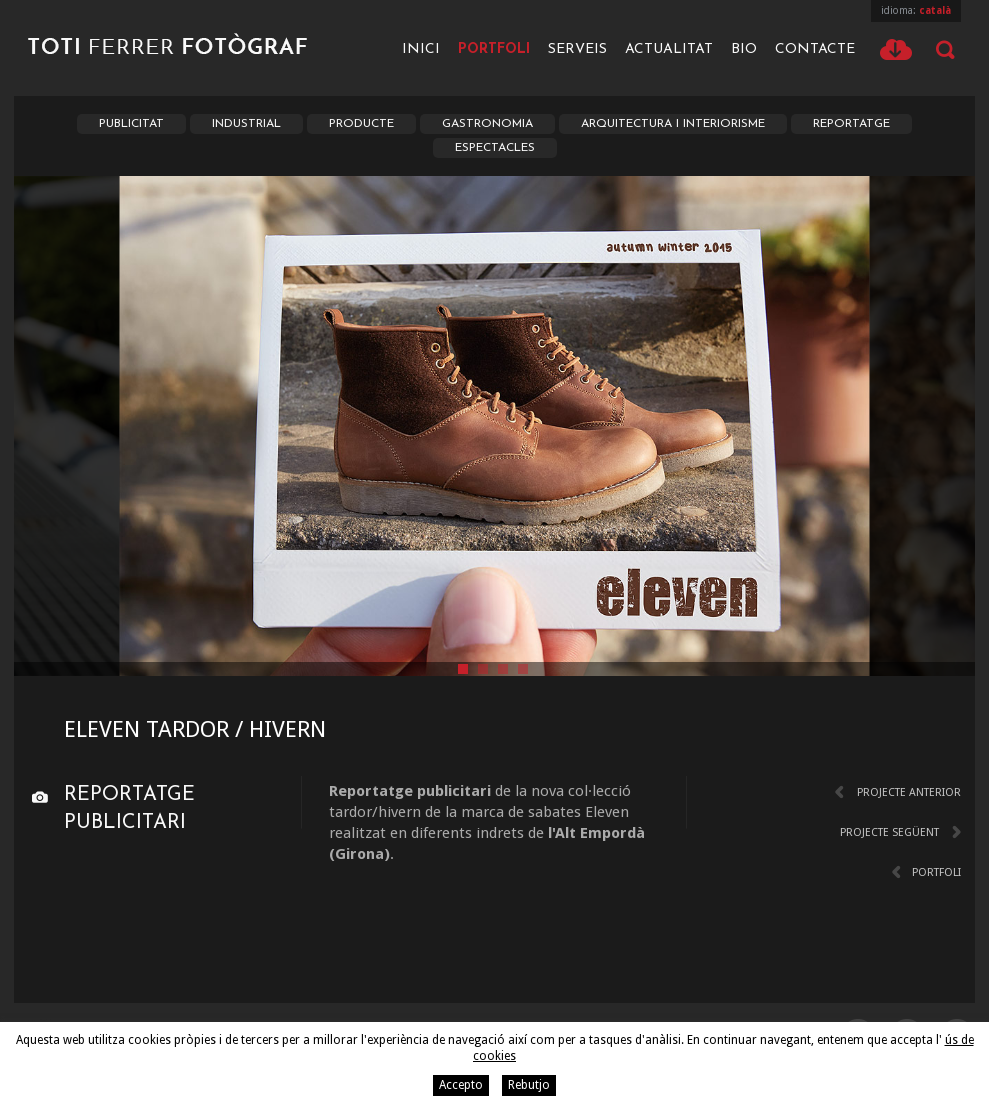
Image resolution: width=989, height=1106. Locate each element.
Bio (744, 49)
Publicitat (131, 124)
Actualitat (669, 49)
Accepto (461, 1085)
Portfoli (494, 49)
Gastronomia (487, 124)
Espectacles (495, 148)
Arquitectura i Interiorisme (673, 124)
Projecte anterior (909, 792)
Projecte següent (889, 832)
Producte (361, 124)
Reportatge (851, 124)
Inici (421, 49)
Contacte (815, 49)
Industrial (246, 124)
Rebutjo (529, 1085)
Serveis (577, 49)
